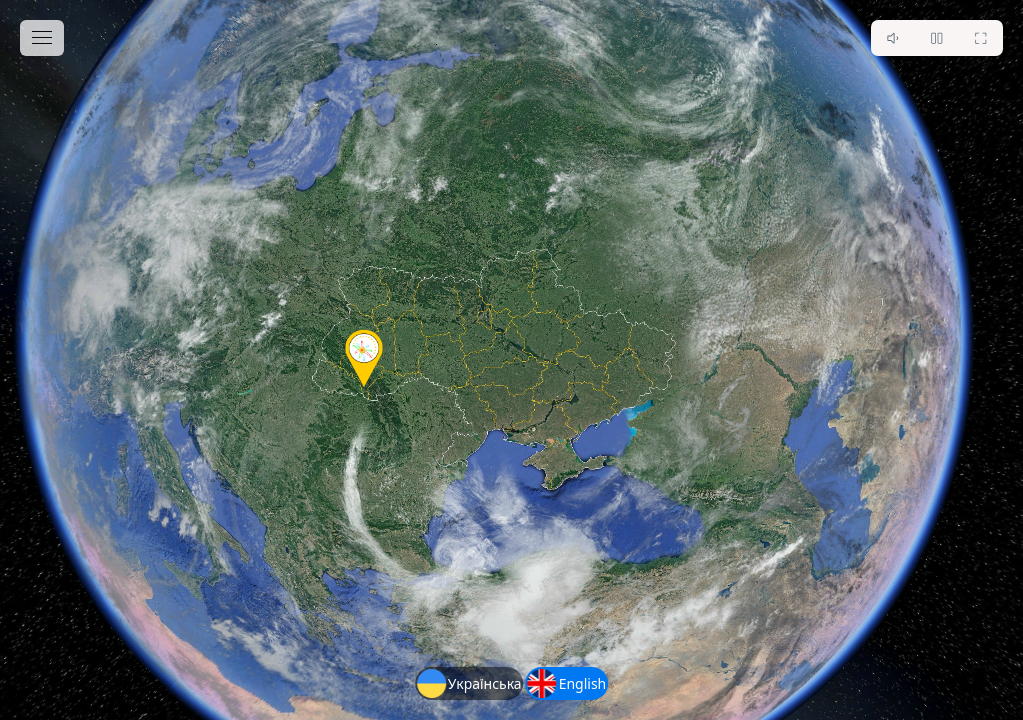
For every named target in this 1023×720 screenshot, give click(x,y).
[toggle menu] (42, 38)
